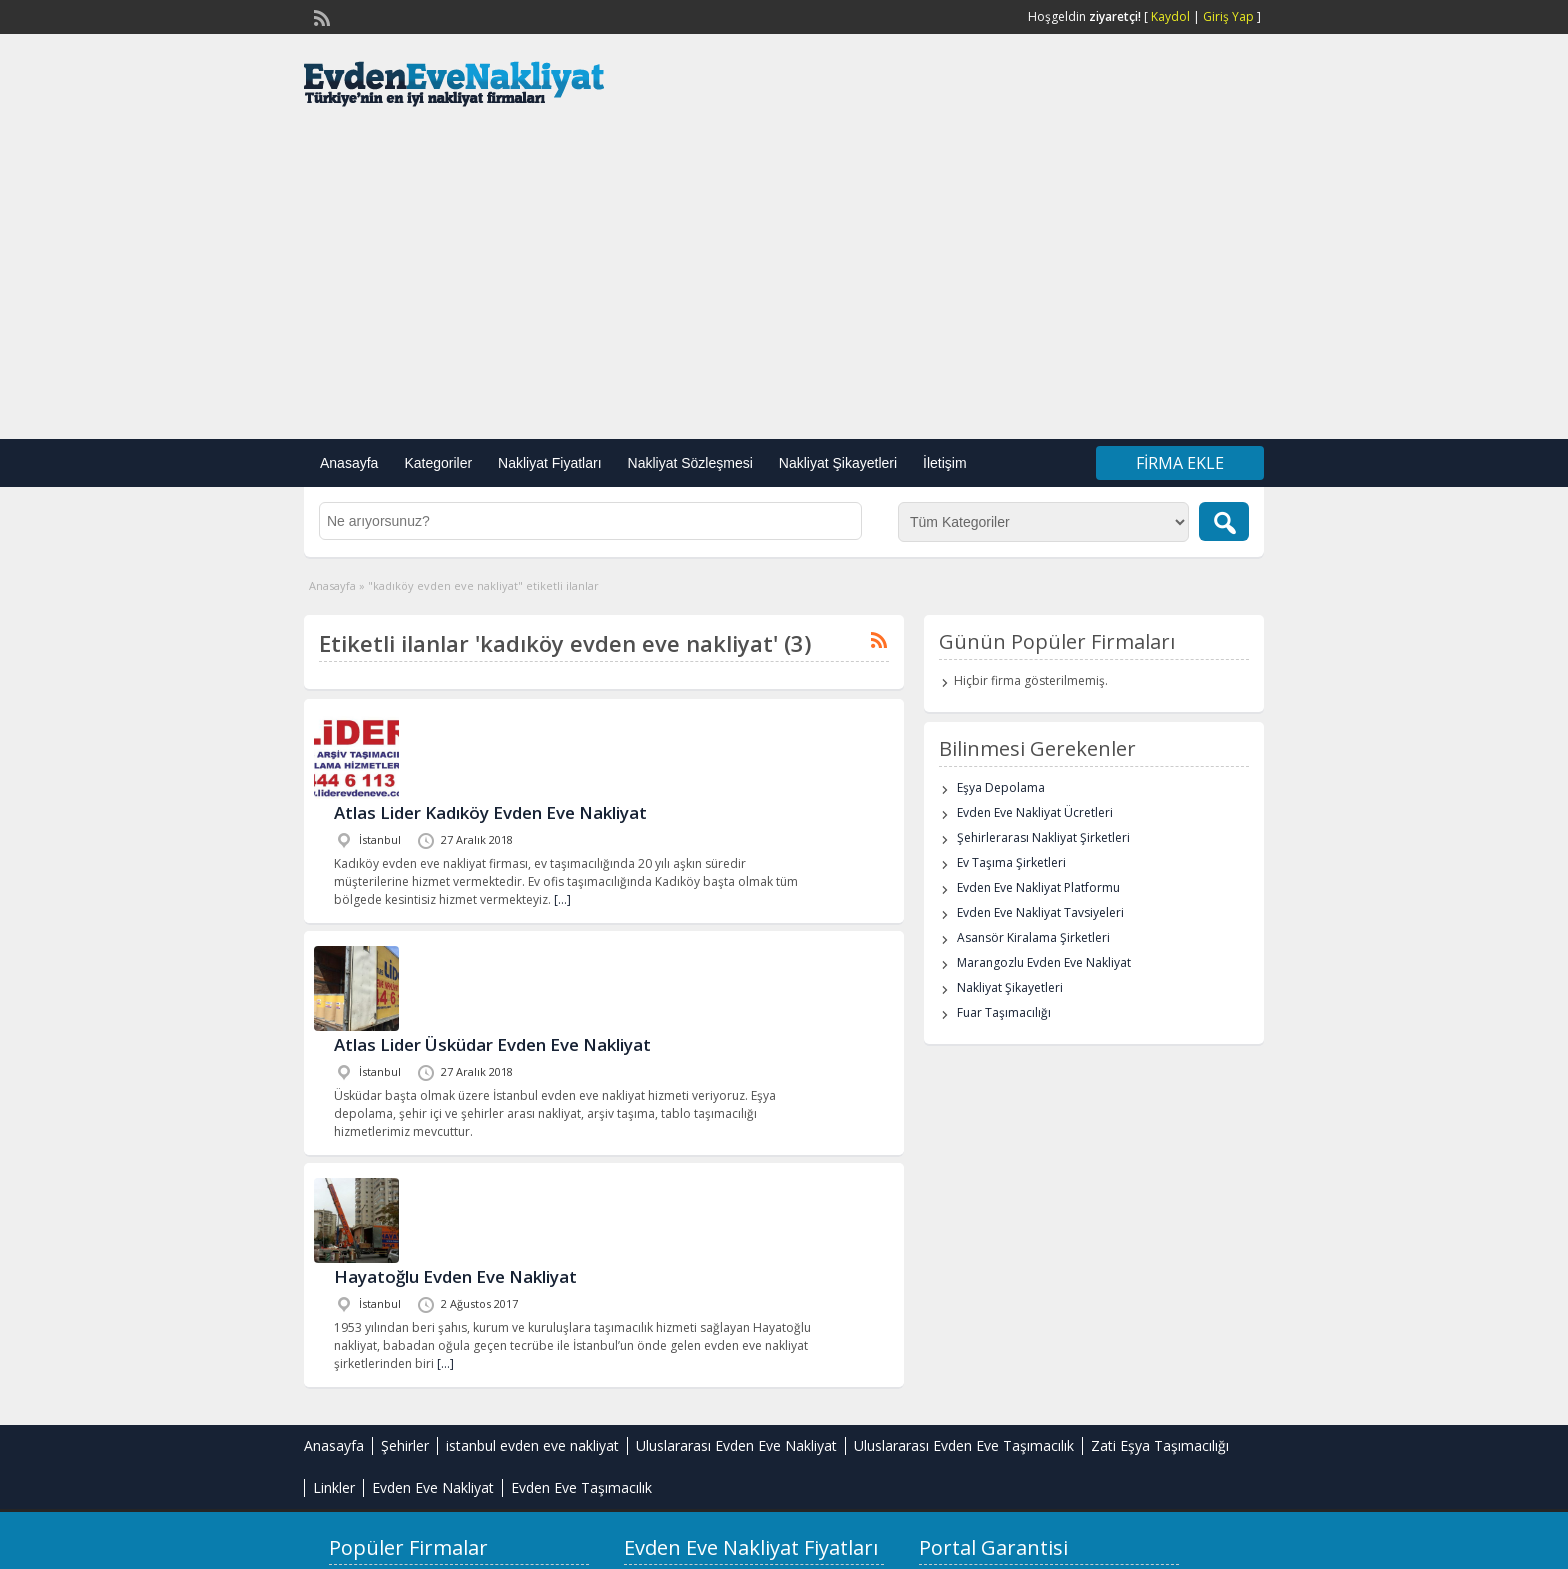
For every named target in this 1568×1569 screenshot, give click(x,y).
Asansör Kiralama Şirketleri (1033, 937)
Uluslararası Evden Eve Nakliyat (736, 1445)
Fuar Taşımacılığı (1004, 1012)
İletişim (945, 463)
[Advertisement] (784, 279)
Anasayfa (349, 463)
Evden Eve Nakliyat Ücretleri (1035, 812)
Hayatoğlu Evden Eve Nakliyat (455, 1276)
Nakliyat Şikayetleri (838, 463)
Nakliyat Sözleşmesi (690, 463)
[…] (562, 899)
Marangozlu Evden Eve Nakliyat (1044, 962)
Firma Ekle (1180, 463)
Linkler (334, 1487)
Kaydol (1170, 16)
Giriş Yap (1228, 16)
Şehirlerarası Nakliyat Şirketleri (1043, 837)
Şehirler (405, 1445)
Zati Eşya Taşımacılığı (1160, 1445)
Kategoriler (438, 463)
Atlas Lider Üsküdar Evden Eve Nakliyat (492, 1044)
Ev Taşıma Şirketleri (1011, 862)
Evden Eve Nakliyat (433, 1487)
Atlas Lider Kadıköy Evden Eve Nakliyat (490, 812)
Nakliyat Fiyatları (549, 463)
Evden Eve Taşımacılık (581, 1487)
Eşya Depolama (1001, 787)
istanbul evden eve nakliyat (532, 1445)
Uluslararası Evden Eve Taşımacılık (964, 1445)
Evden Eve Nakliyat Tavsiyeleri (1040, 912)
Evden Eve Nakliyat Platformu (1038, 887)
